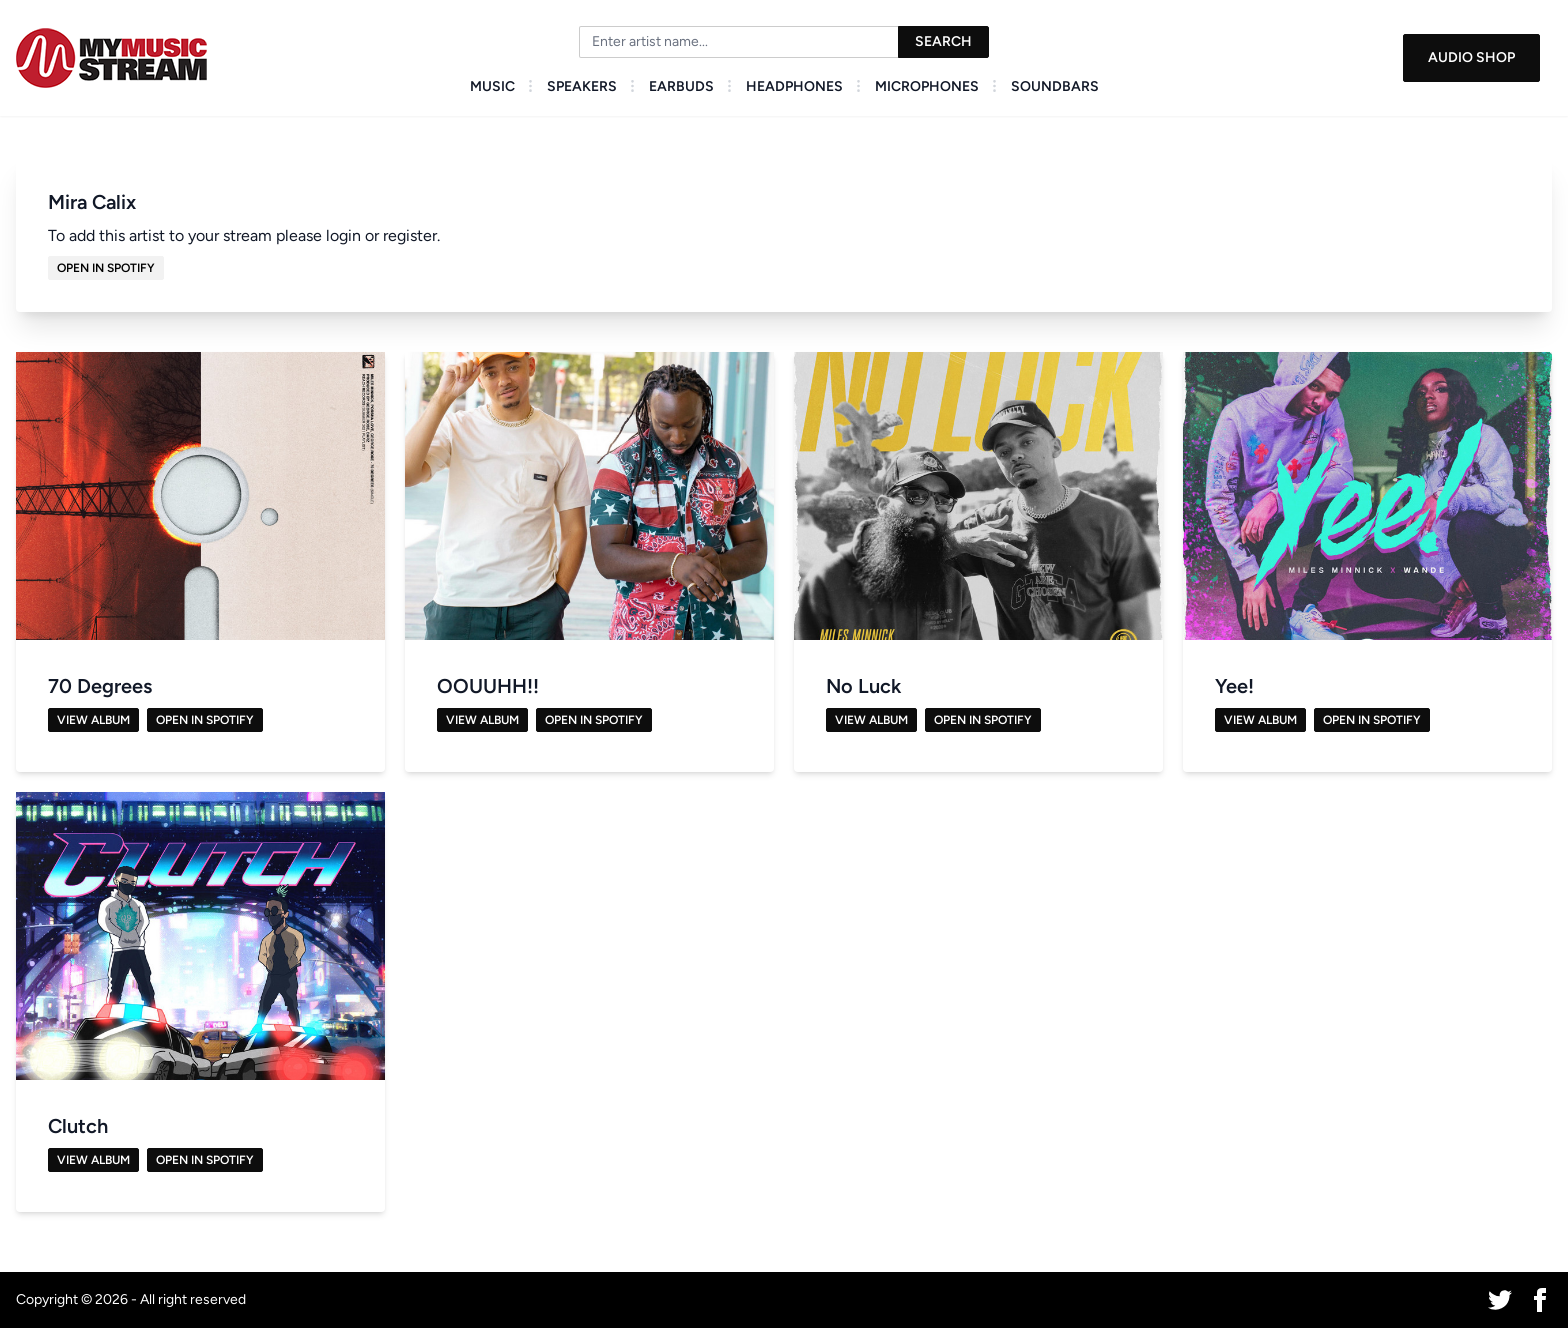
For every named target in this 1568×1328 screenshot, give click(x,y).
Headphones (794, 86)
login (343, 235)
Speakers (582, 86)
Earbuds (681, 86)
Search (943, 41)
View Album (93, 720)
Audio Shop (1471, 57)
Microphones (927, 86)
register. (411, 235)
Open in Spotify (106, 268)
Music (492, 86)
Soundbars (1055, 86)
